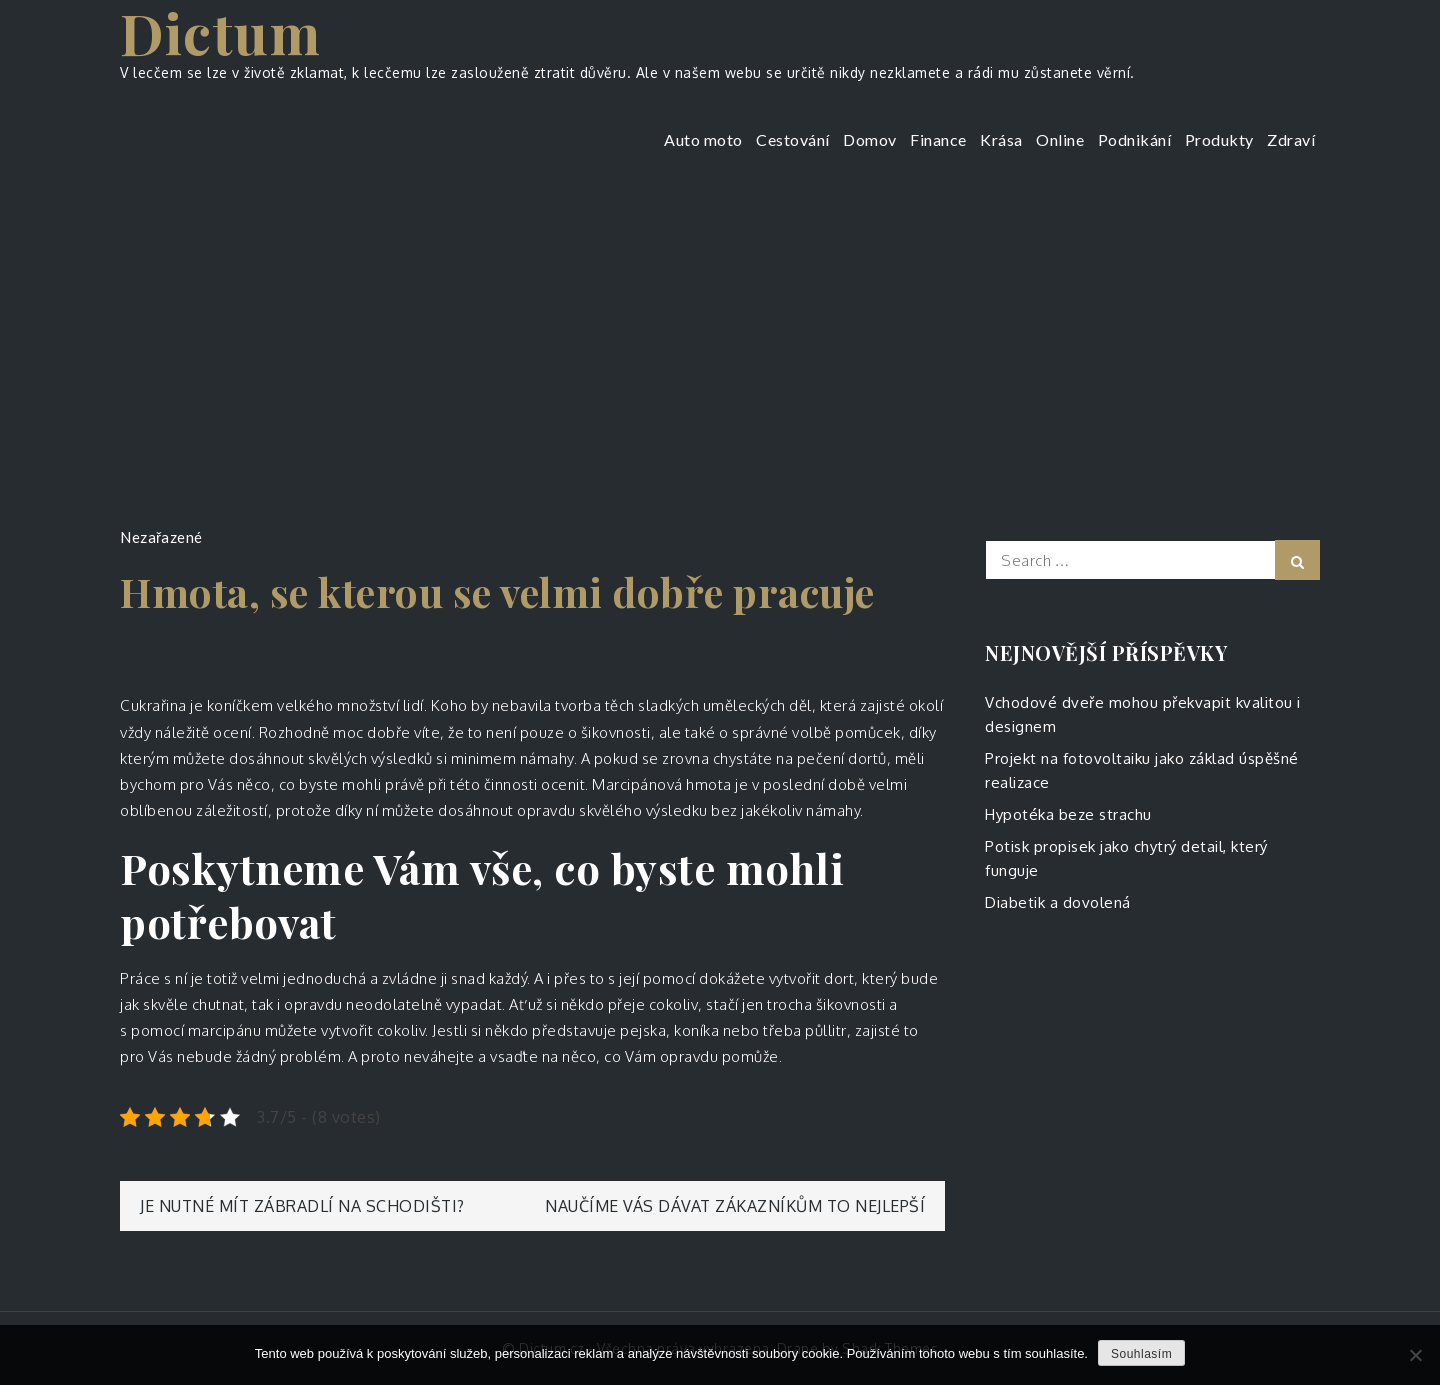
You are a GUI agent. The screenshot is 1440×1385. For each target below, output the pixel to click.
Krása (1001, 139)
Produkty (1219, 139)
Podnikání (1135, 139)
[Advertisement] (720, 335)
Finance (938, 139)
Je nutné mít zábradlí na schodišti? (302, 1206)
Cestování (793, 139)
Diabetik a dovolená (1058, 902)
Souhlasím (1141, 1354)
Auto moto (703, 139)
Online (1060, 139)
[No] (1415, 1355)
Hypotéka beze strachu (1068, 814)
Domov (870, 139)
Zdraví (1291, 139)
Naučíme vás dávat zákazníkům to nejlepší (735, 1206)
